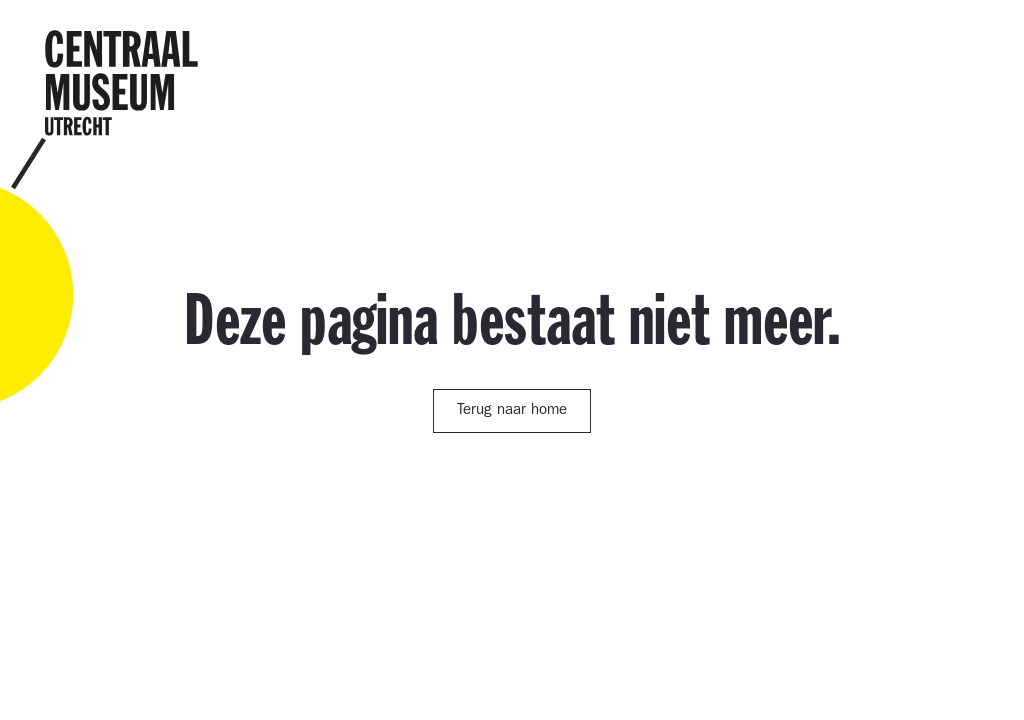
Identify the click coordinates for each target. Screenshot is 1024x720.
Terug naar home (512, 411)
